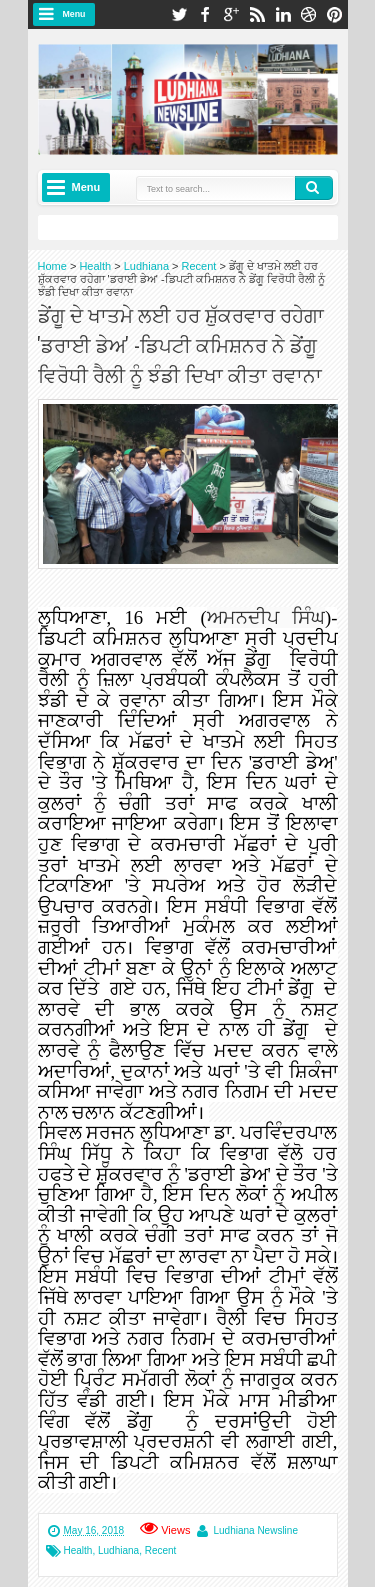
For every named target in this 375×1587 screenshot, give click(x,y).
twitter (179, 14)
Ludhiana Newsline (255, 1530)
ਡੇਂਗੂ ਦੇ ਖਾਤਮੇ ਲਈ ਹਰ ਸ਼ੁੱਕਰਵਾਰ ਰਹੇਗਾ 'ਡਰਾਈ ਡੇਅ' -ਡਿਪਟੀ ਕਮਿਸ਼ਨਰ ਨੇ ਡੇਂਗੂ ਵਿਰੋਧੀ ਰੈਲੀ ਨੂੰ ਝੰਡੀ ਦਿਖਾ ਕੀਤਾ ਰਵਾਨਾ (181, 344)
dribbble (309, 14)
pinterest (335, 14)
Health (78, 1550)
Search (314, 188)
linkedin (283, 14)
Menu (74, 14)
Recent (161, 1550)
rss (257, 14)
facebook (205, 14)
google (231, 14)
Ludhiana (118, 1550)
